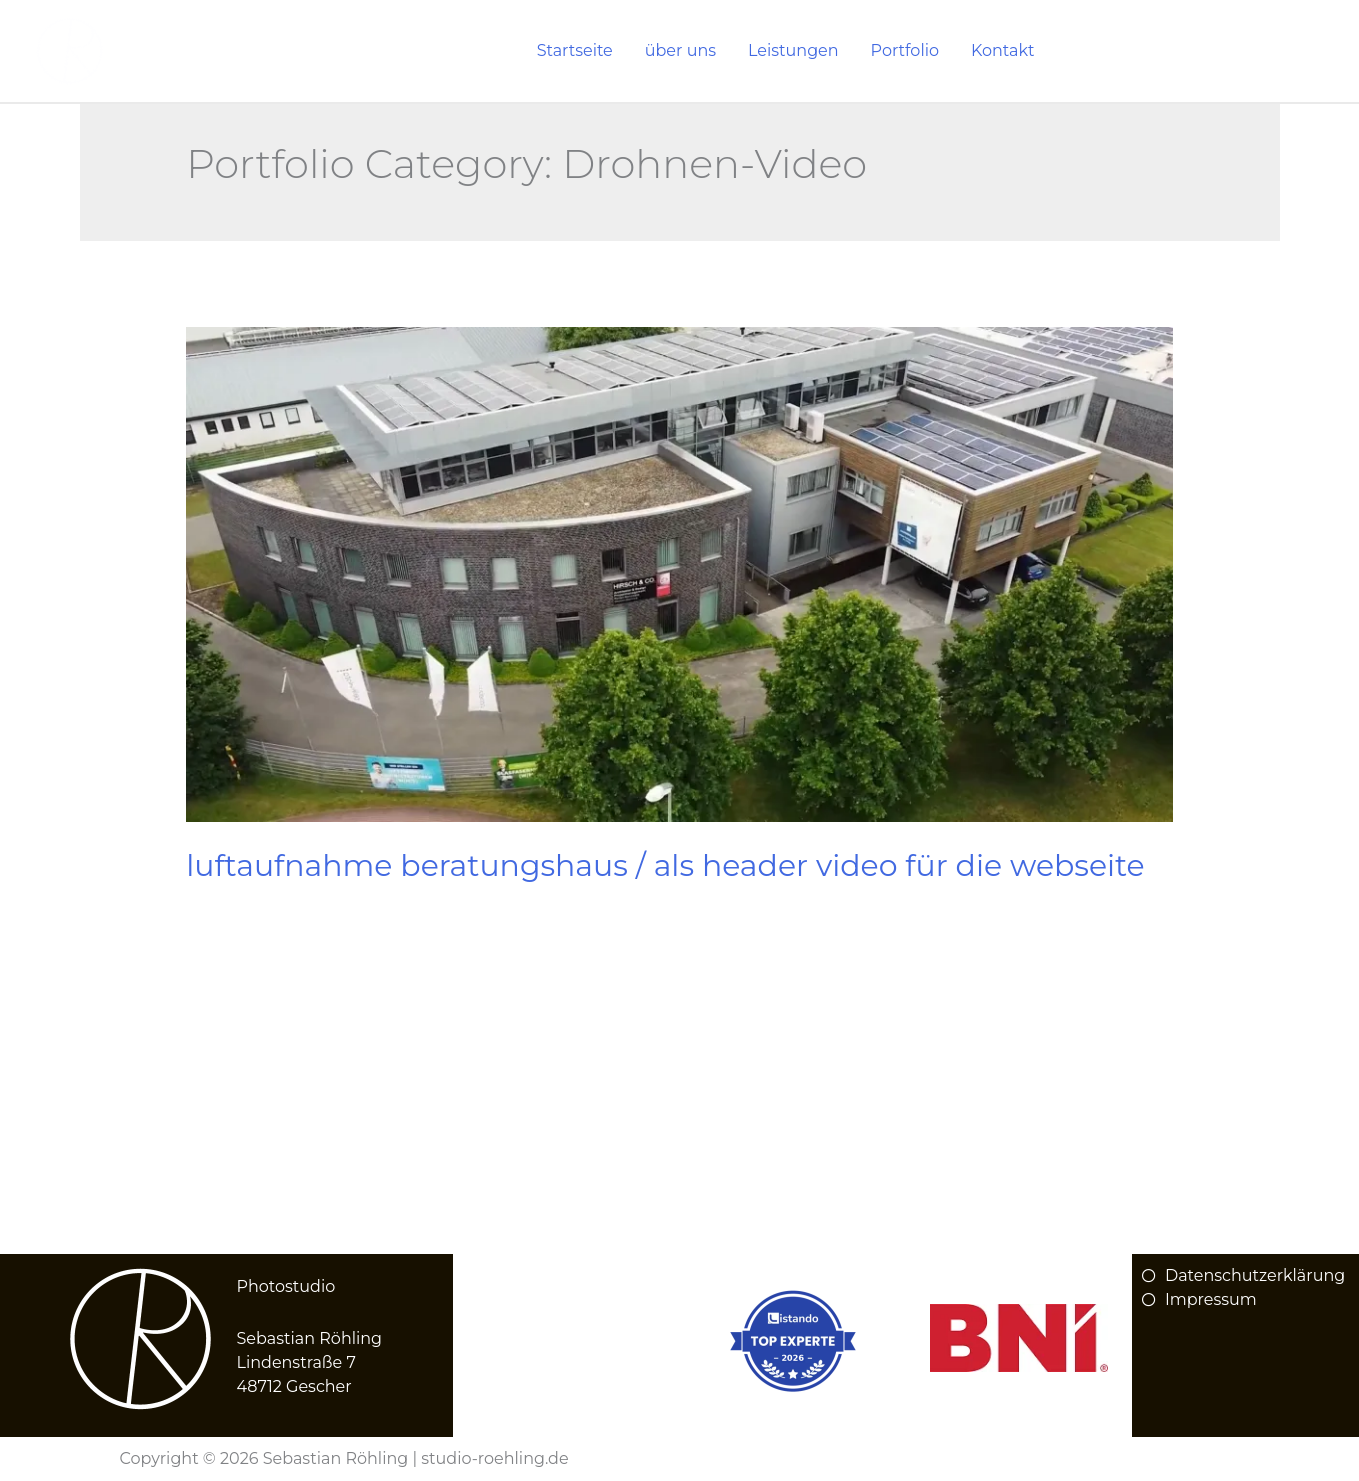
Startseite (575, 50)
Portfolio (905, 50)
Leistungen (793, 50)
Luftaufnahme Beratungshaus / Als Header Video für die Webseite (665, 865)
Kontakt (1003, 50)
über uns (680, 50)
